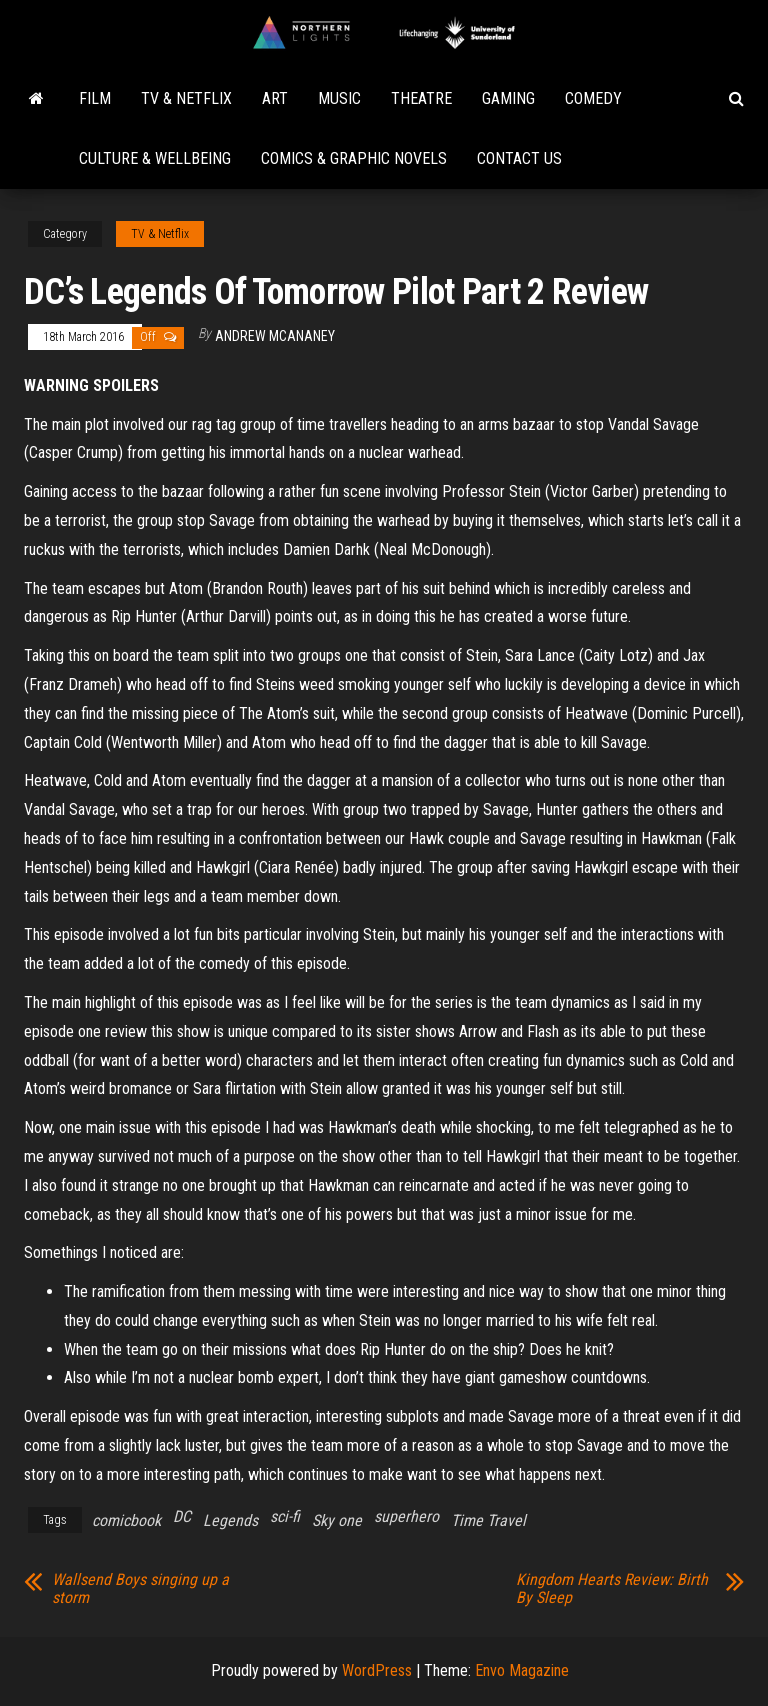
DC (182, 1516)
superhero (406, 1516)
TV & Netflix (186, 98)
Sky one (337, 1520)
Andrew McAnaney (275, 336)
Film (95, 98)
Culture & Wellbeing (155, 158)
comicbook (126, 1520)
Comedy (593, 98)
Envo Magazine (522, 1670)
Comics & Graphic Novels (354, 158)
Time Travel (488, 1520)
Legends (230, 1520)
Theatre (421, 98)
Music (339, 98)
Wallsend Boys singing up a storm (140, 1589)
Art (275, 98)
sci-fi (285, 1516)
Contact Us (519, 158)
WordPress (377, 1670)
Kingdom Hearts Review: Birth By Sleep (612, 1589)
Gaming (508, 98)
